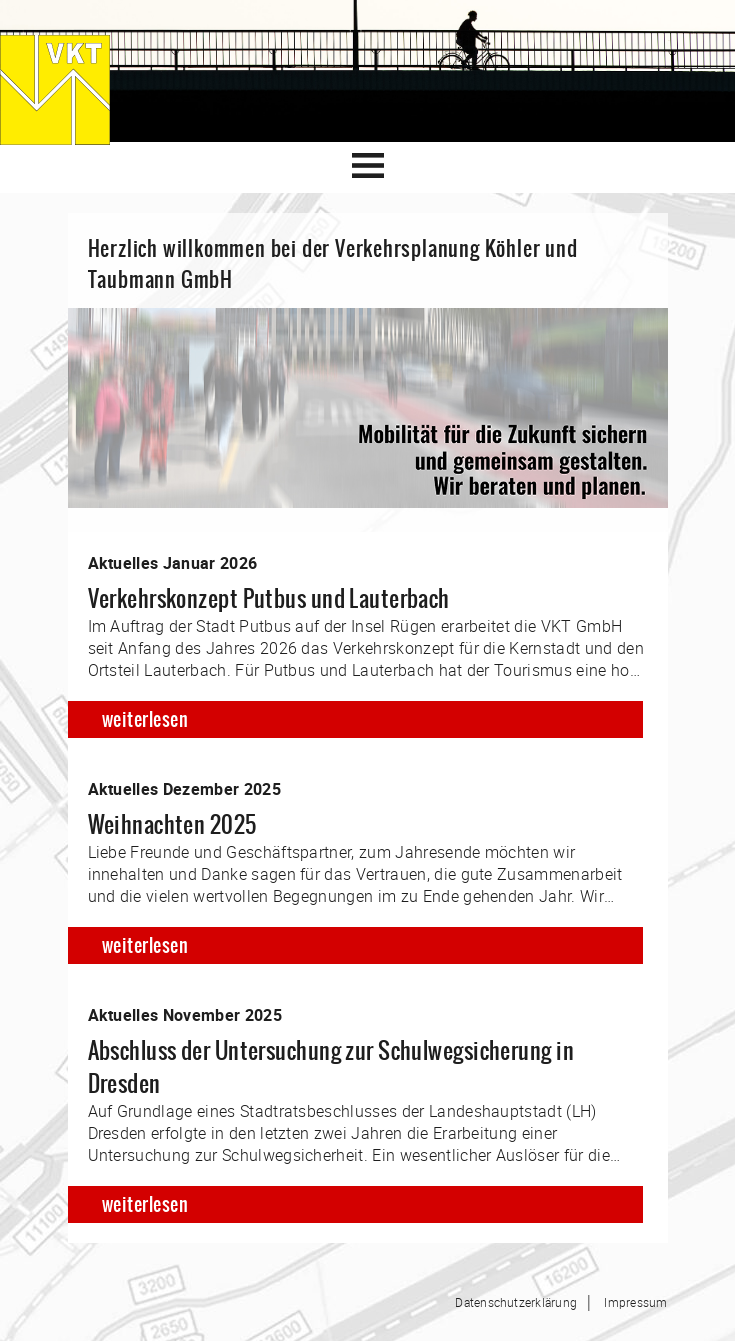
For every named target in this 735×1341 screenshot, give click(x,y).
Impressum (635, 1302)
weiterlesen (145, 719)
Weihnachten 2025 (172, 824)
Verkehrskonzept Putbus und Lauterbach (269, 598)
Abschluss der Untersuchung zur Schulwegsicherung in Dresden (331, 1067)
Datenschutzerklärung (516, 1302)
